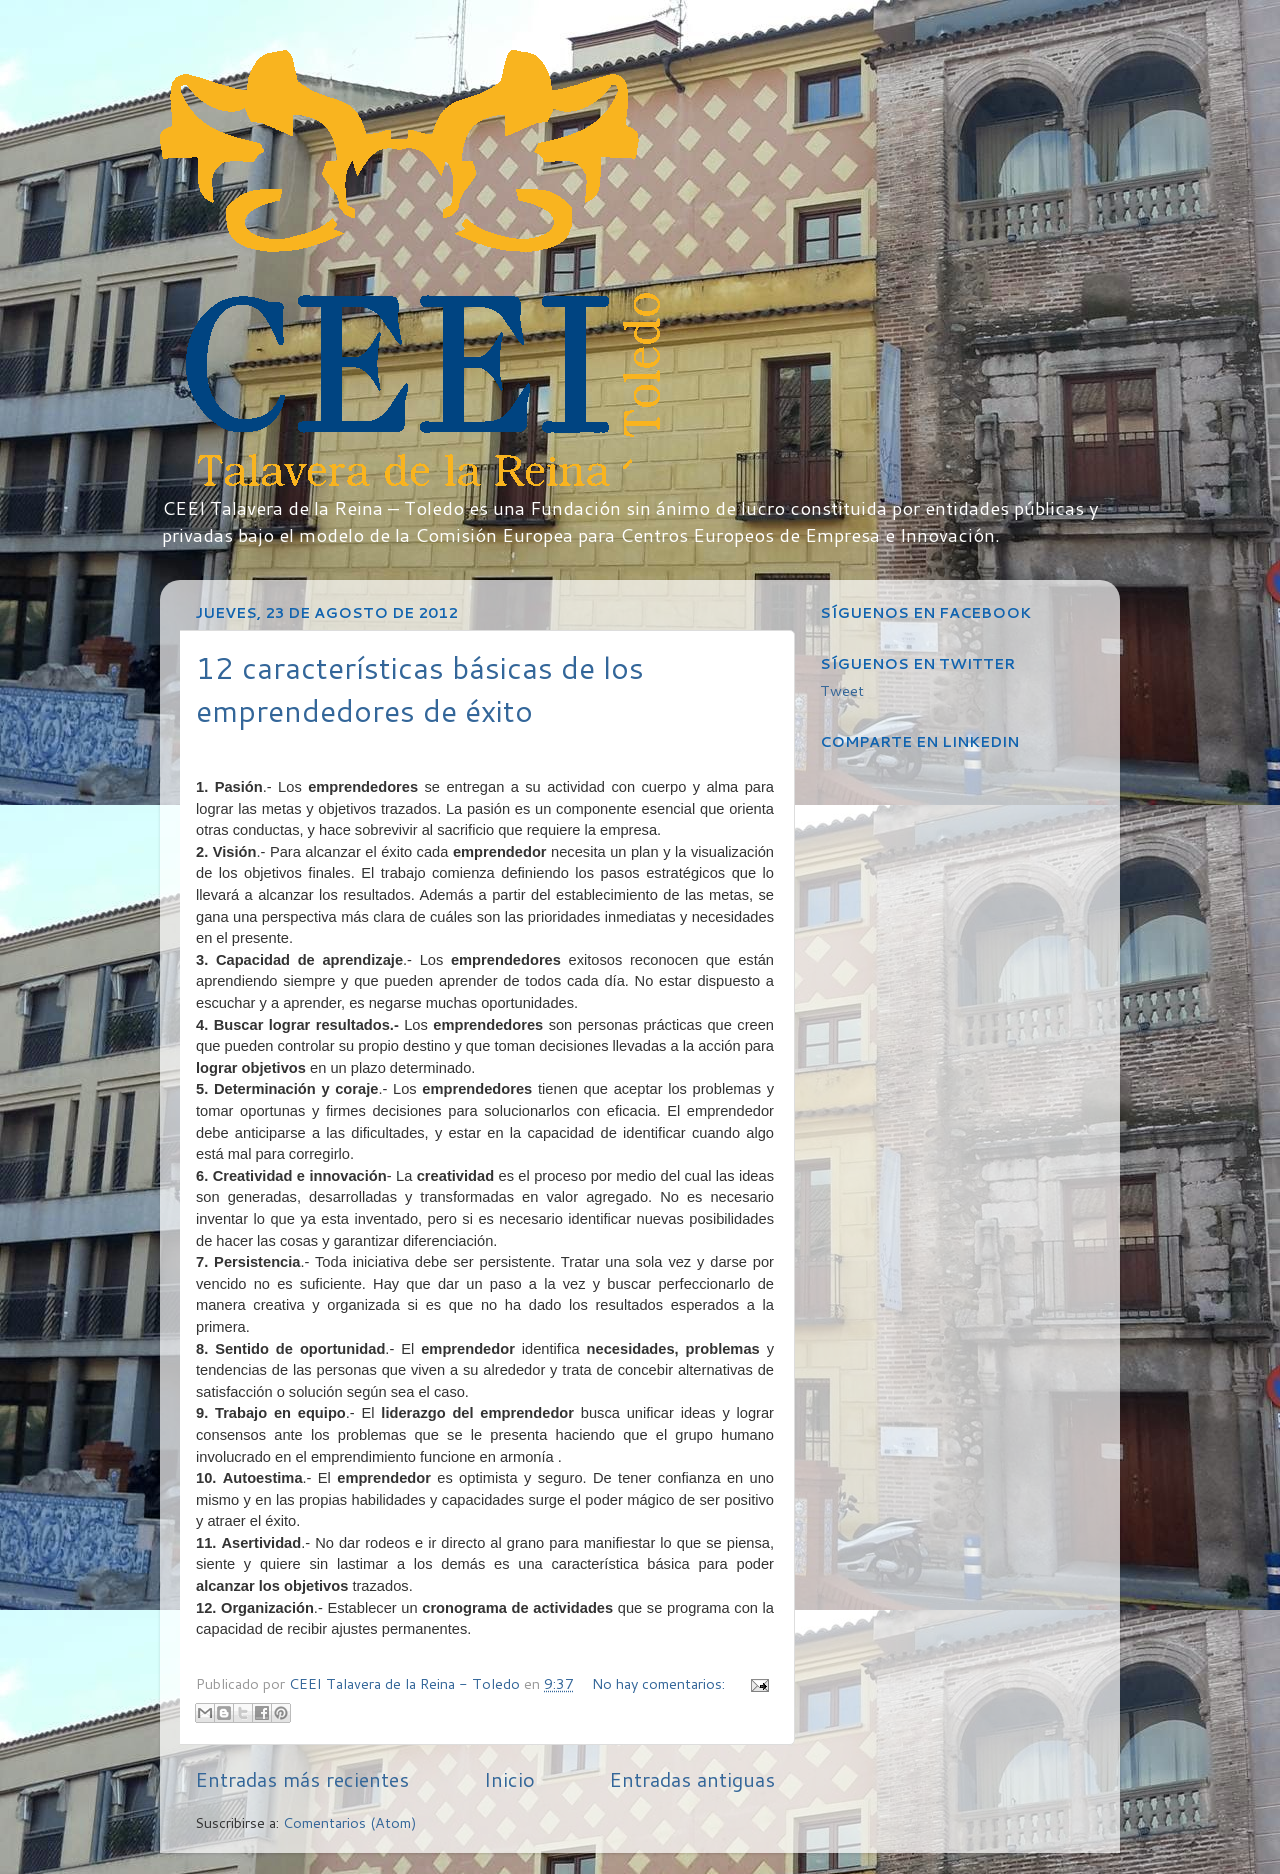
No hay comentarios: (660, 1683)
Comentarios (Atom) (350, 1822)
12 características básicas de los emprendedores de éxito (420, 689)
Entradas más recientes (302, 1779)
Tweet (842, 690)
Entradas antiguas (692, 1779)
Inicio (509, 1779)
